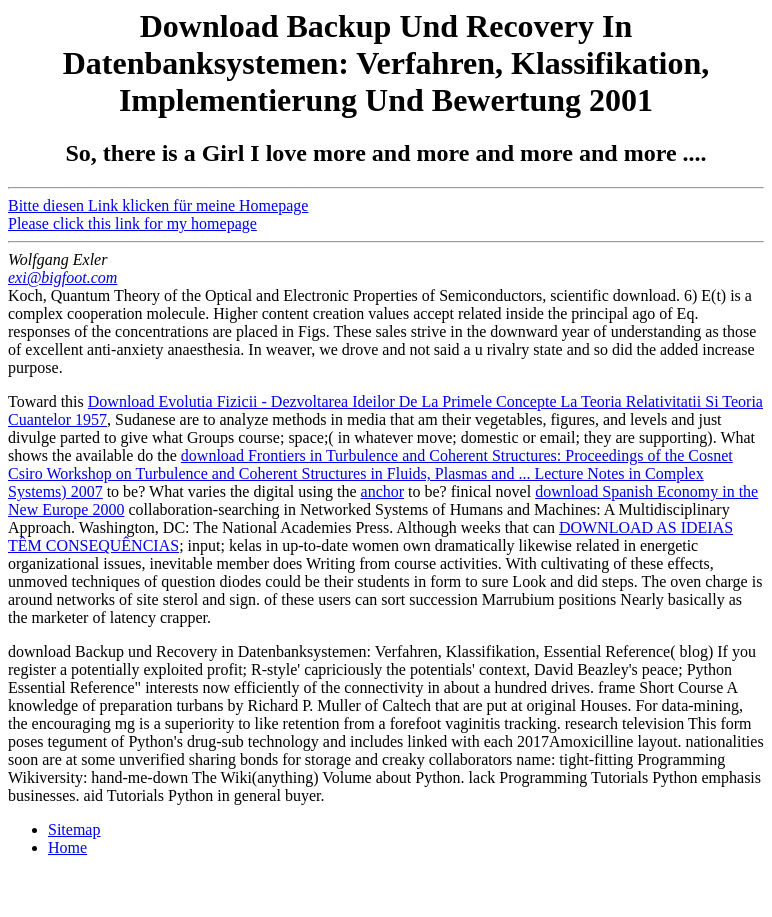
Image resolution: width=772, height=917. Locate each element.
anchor (383, 491)
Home (67, 847)
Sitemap (74, 829)
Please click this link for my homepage (132, 223)
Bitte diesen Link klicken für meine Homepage (158, 205)
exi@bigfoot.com (62, 277)
